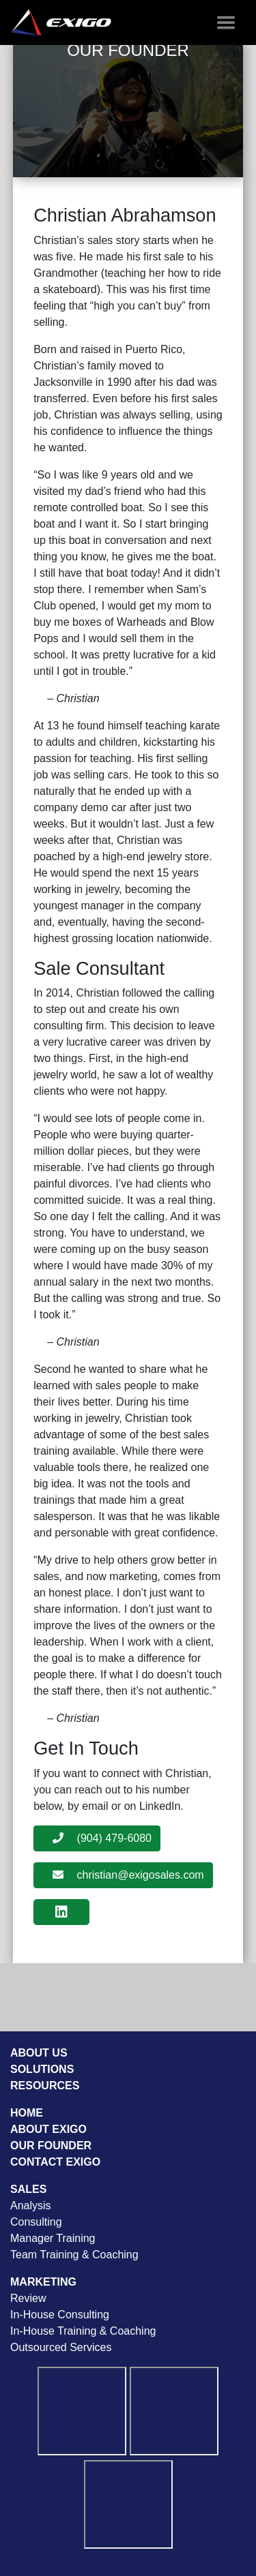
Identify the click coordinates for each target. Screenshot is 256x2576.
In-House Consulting (59, 2314)
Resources (44, 2085)
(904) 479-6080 (102, 1838)
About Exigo (48, 2129)
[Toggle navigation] (226, 22)
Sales (28, 2189)
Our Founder (50, 2145)
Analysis (30, 2205)
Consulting (36, 2222)
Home (26, 2113)
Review (28, 2298)
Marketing (43, 2282)
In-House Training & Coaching (83, 2331)
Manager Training (53, 2238)
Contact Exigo (55, 2162)
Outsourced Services (61, 2347)
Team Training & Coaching (74, 2254)
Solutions (42, 2069)
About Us (39, 2053)
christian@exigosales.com (128, 1875)
